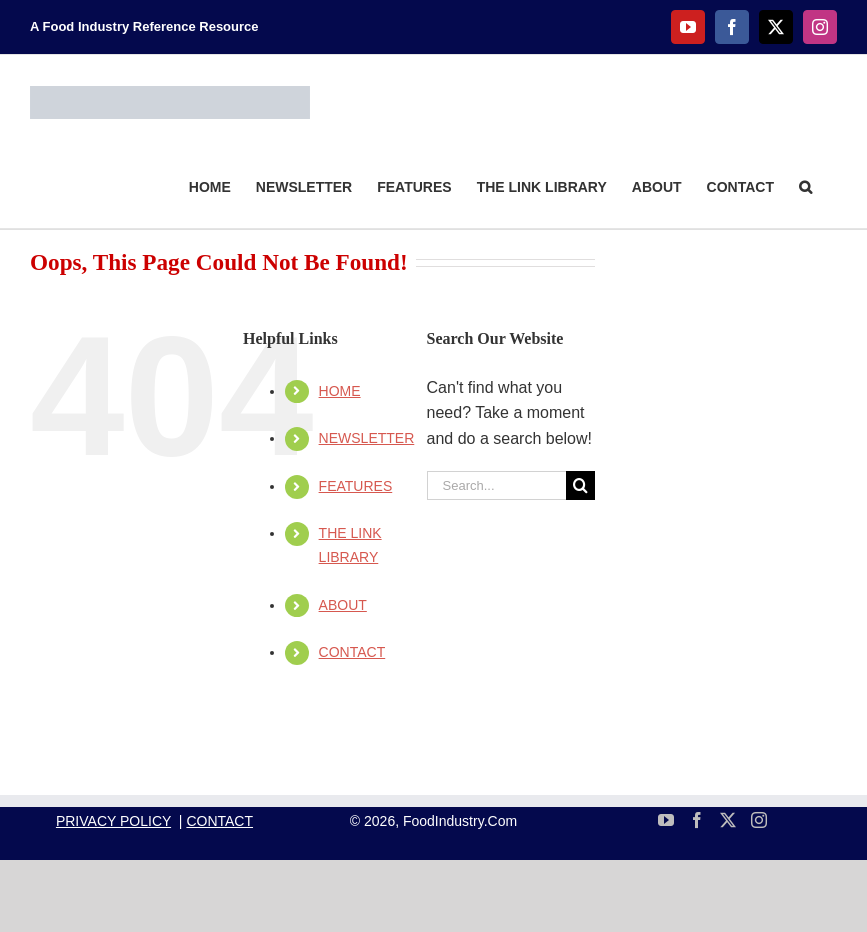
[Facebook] (697, 820)
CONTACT (352, 652)
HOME (340, 391)
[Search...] (496, 485)
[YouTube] (666, 820)
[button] (805, 186)
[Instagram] (759, 820)
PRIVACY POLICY (113, 821)
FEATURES (356, 486)
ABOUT (343, 605)
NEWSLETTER (367, 438)
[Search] (580, 485)
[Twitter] (728, 820)
